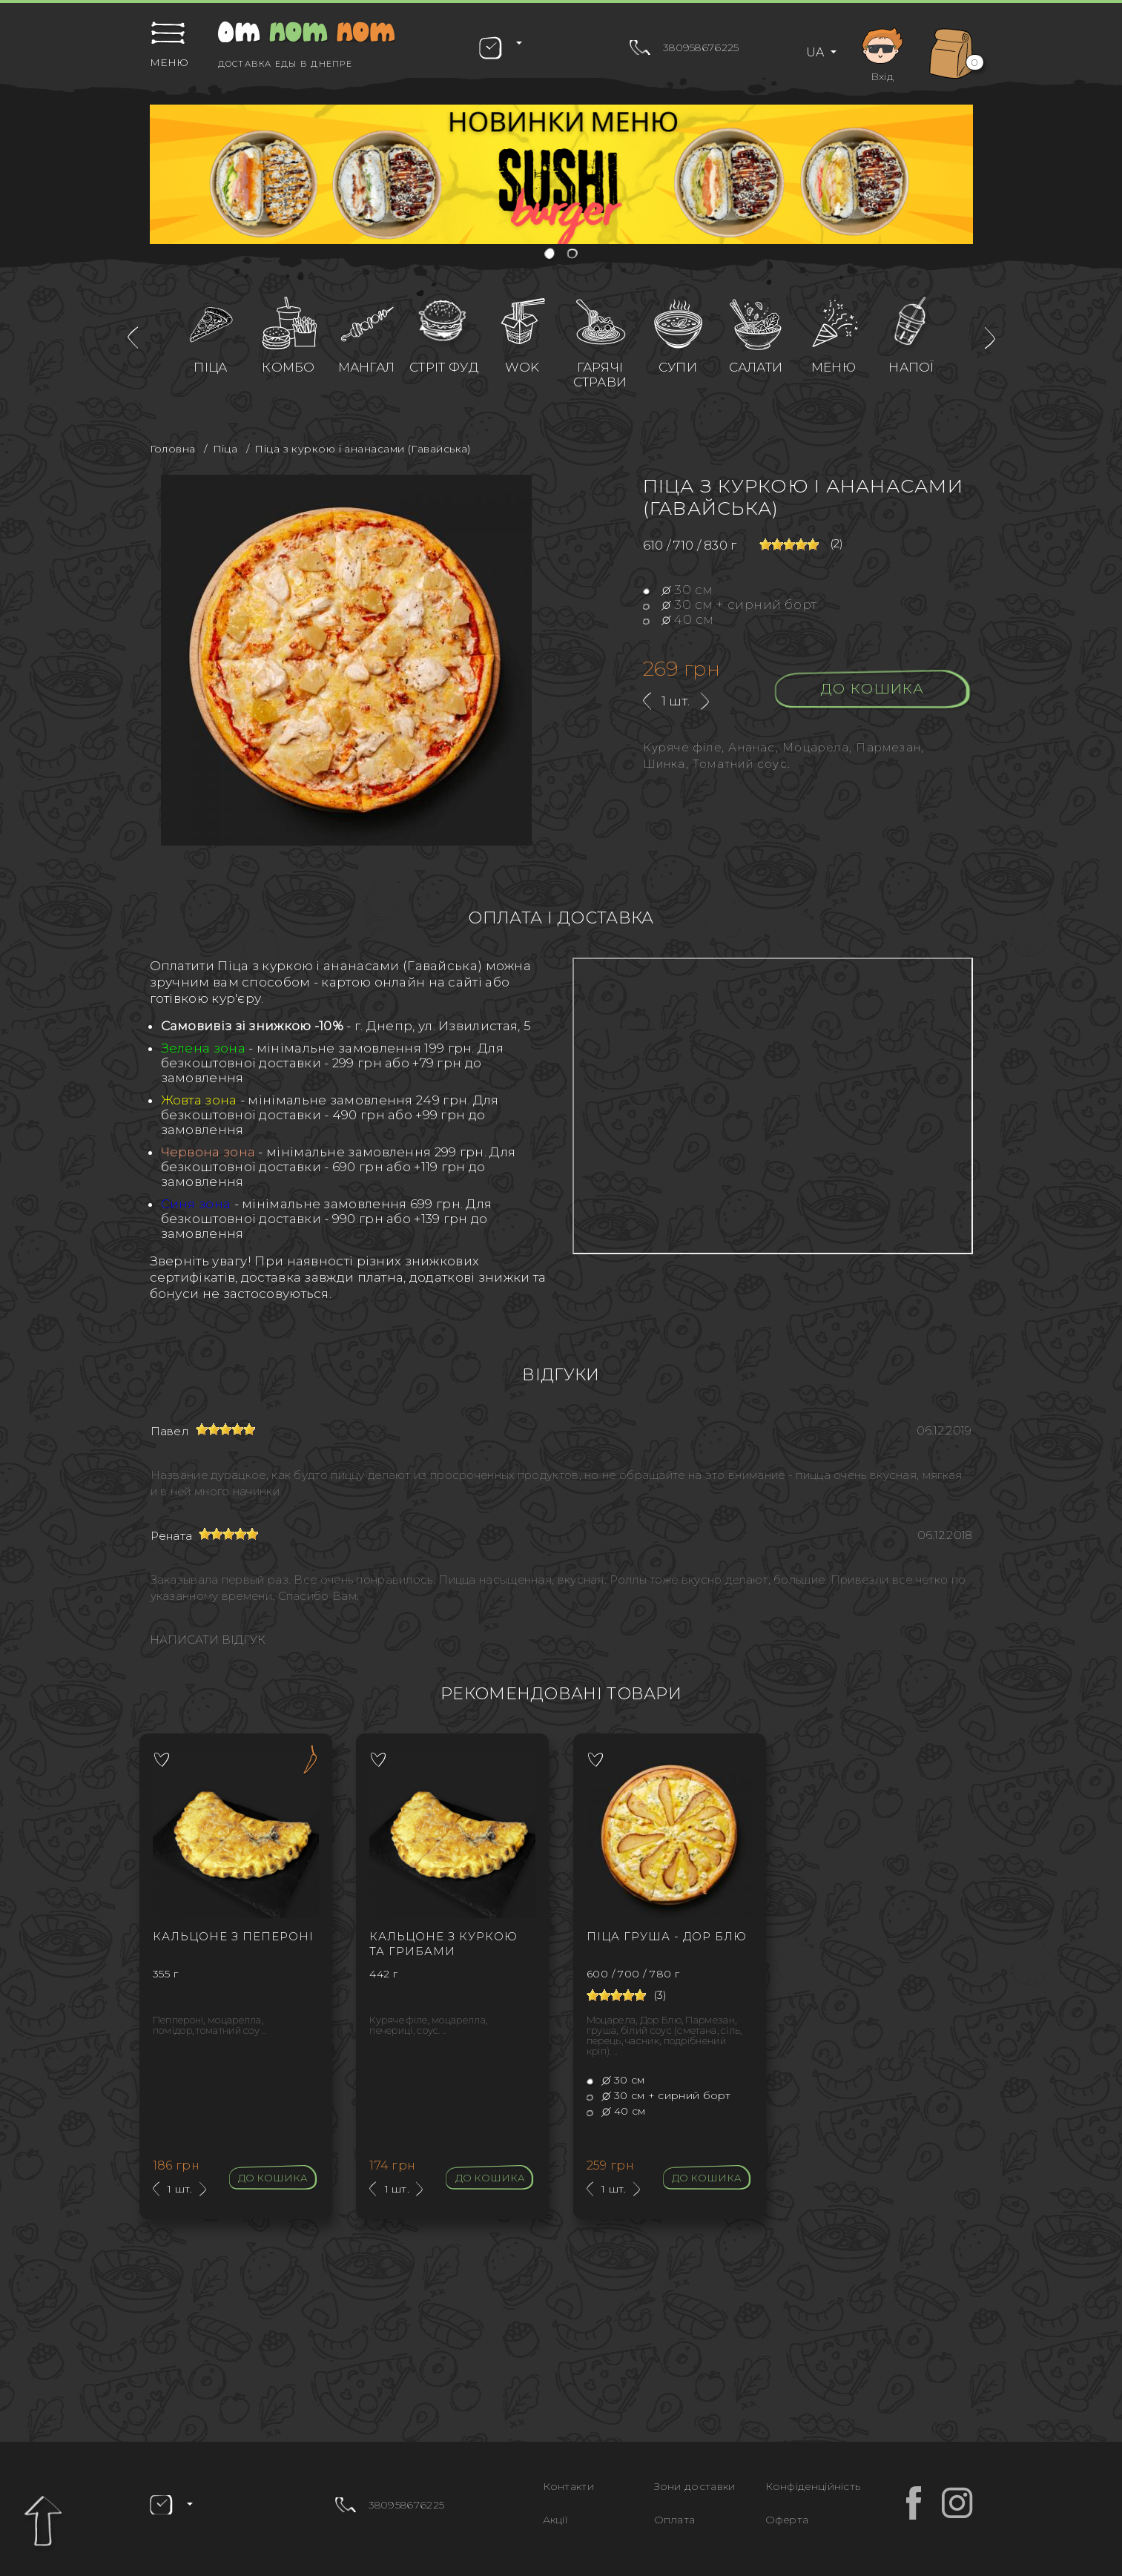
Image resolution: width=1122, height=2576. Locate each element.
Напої (911, 367)
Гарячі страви (600, 374)
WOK (522, 367)
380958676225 (701, 47)
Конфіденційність (813, 2486)
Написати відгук (207, 1640)
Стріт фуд (444, 367)
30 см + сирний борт (730, 604)
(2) (837, 544)
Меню (833, 367)
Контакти (568, 2486)
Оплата (675, 2519)
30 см (678, 589)
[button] (550, 254)
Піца (210, 367)
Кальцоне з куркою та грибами (443, 1943)
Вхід (882, 52)
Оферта (787, 2519)
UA (816, 52)
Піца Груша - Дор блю (667, 1936)
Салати (756, 367)
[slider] (789, 544)
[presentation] (133, 337)
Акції (555, 2519)
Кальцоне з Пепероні (233, 1936)
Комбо (288, 367)
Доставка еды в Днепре (285, 64)
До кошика (872, 688)
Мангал (366, 367)
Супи (678, 367)
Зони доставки (695, 2486)
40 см (678, 619)
